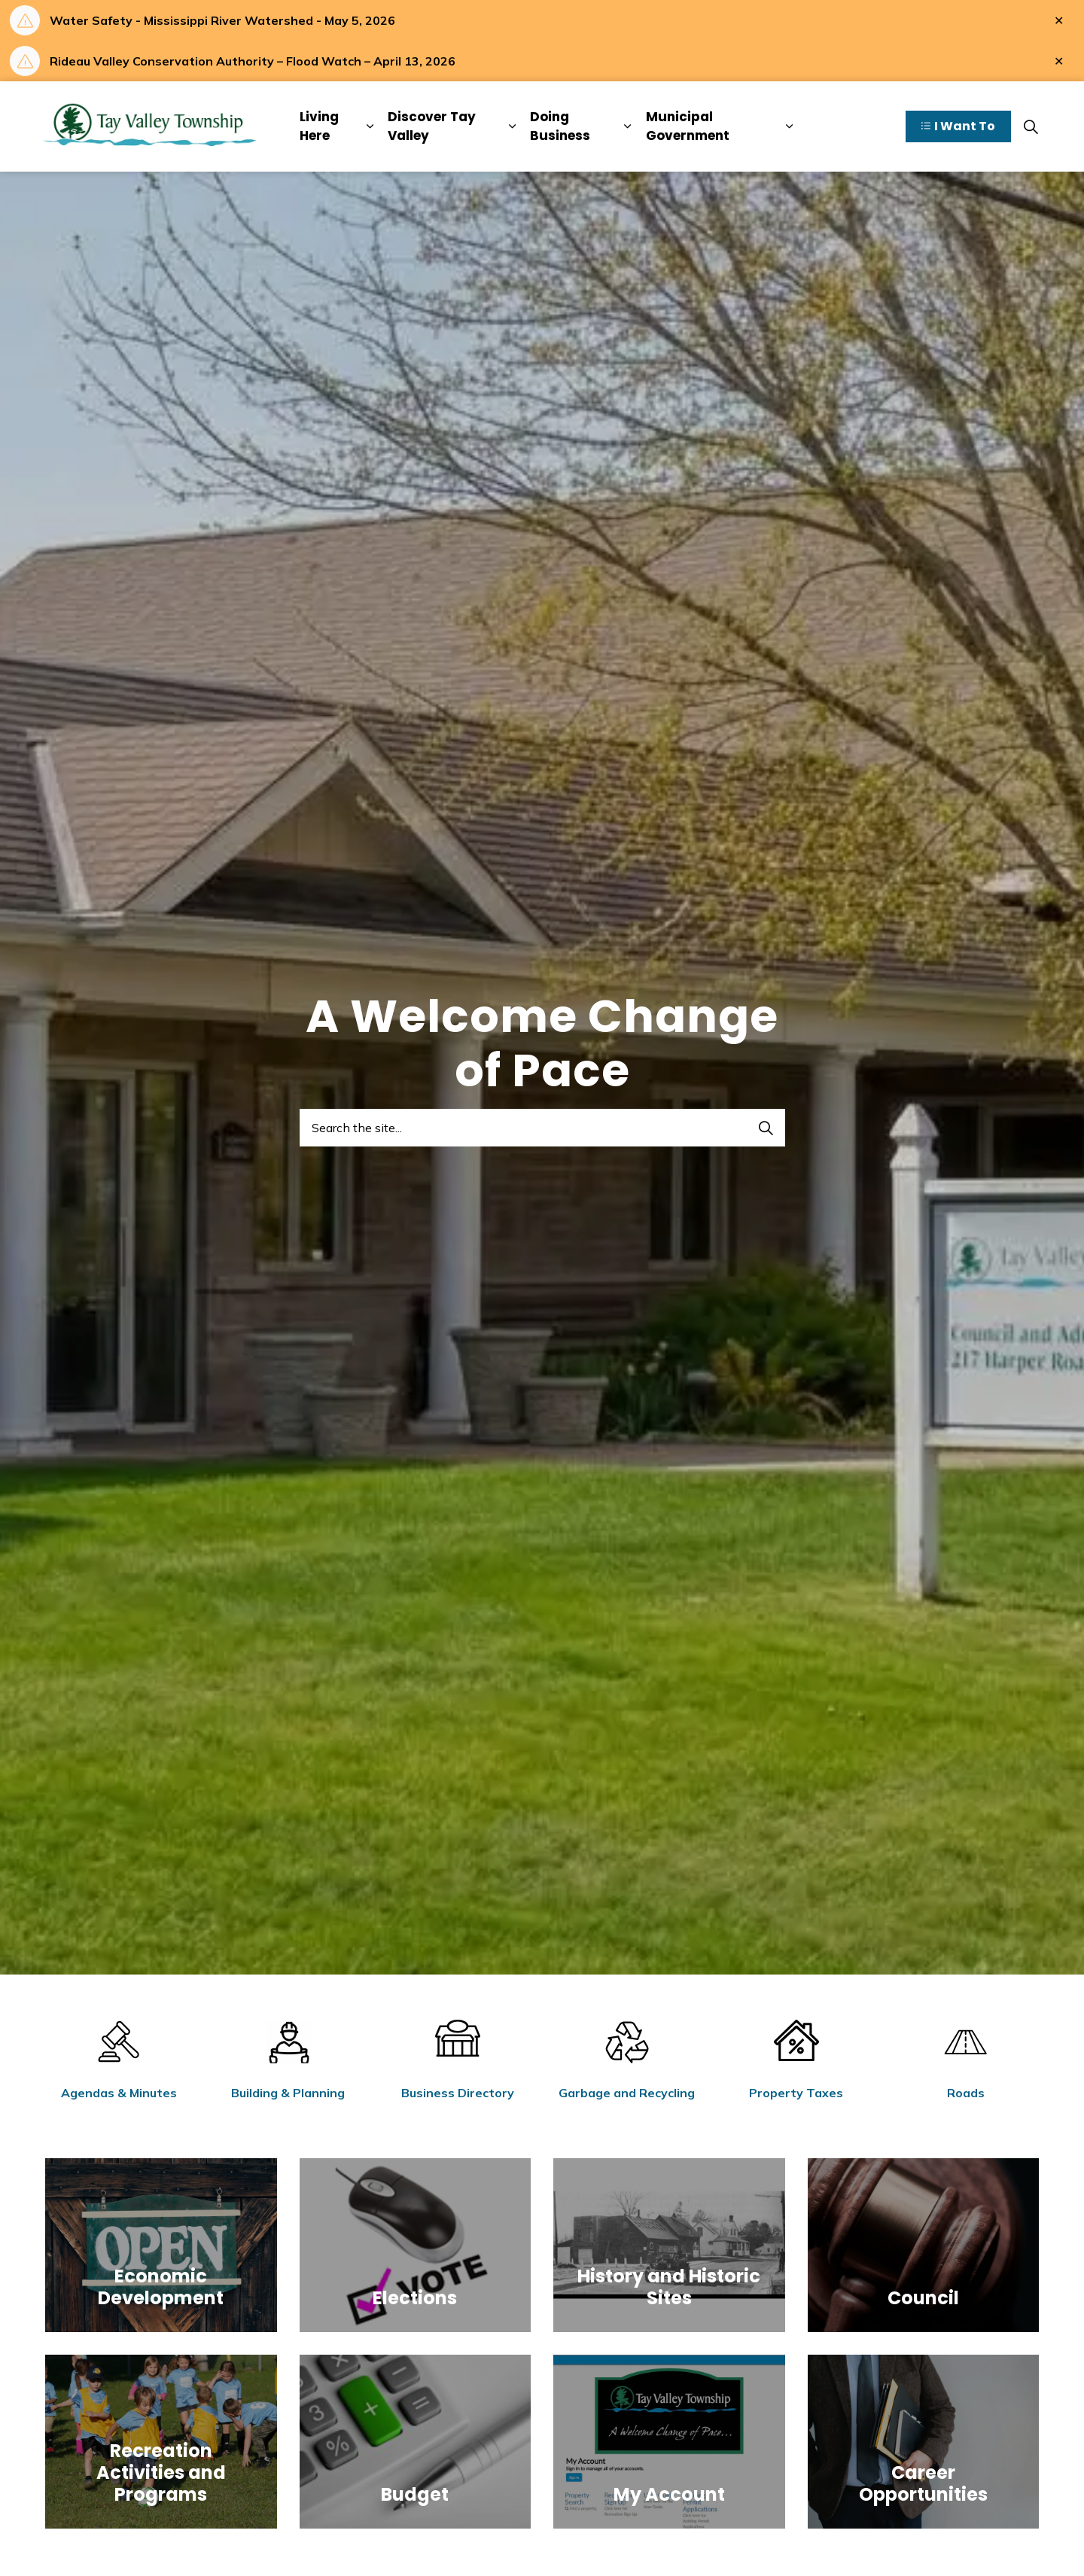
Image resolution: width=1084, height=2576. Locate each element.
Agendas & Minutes (119, 2092)
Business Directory (457, 2092)
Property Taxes (796, 2092)
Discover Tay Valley (432, 126)
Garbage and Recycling (627, 2092)
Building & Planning (288, 2092)
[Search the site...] (542, 1127)
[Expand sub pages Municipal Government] (789, 126)
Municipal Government (687, 126)
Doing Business (560, 126)
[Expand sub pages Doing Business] (628, 126)
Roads (966, 2092)
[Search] (766, 1127)
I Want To (958, 126)
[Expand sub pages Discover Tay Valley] (512, 126)
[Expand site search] (1030, 126)
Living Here (319, 126)
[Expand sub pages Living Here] (369, 126)
